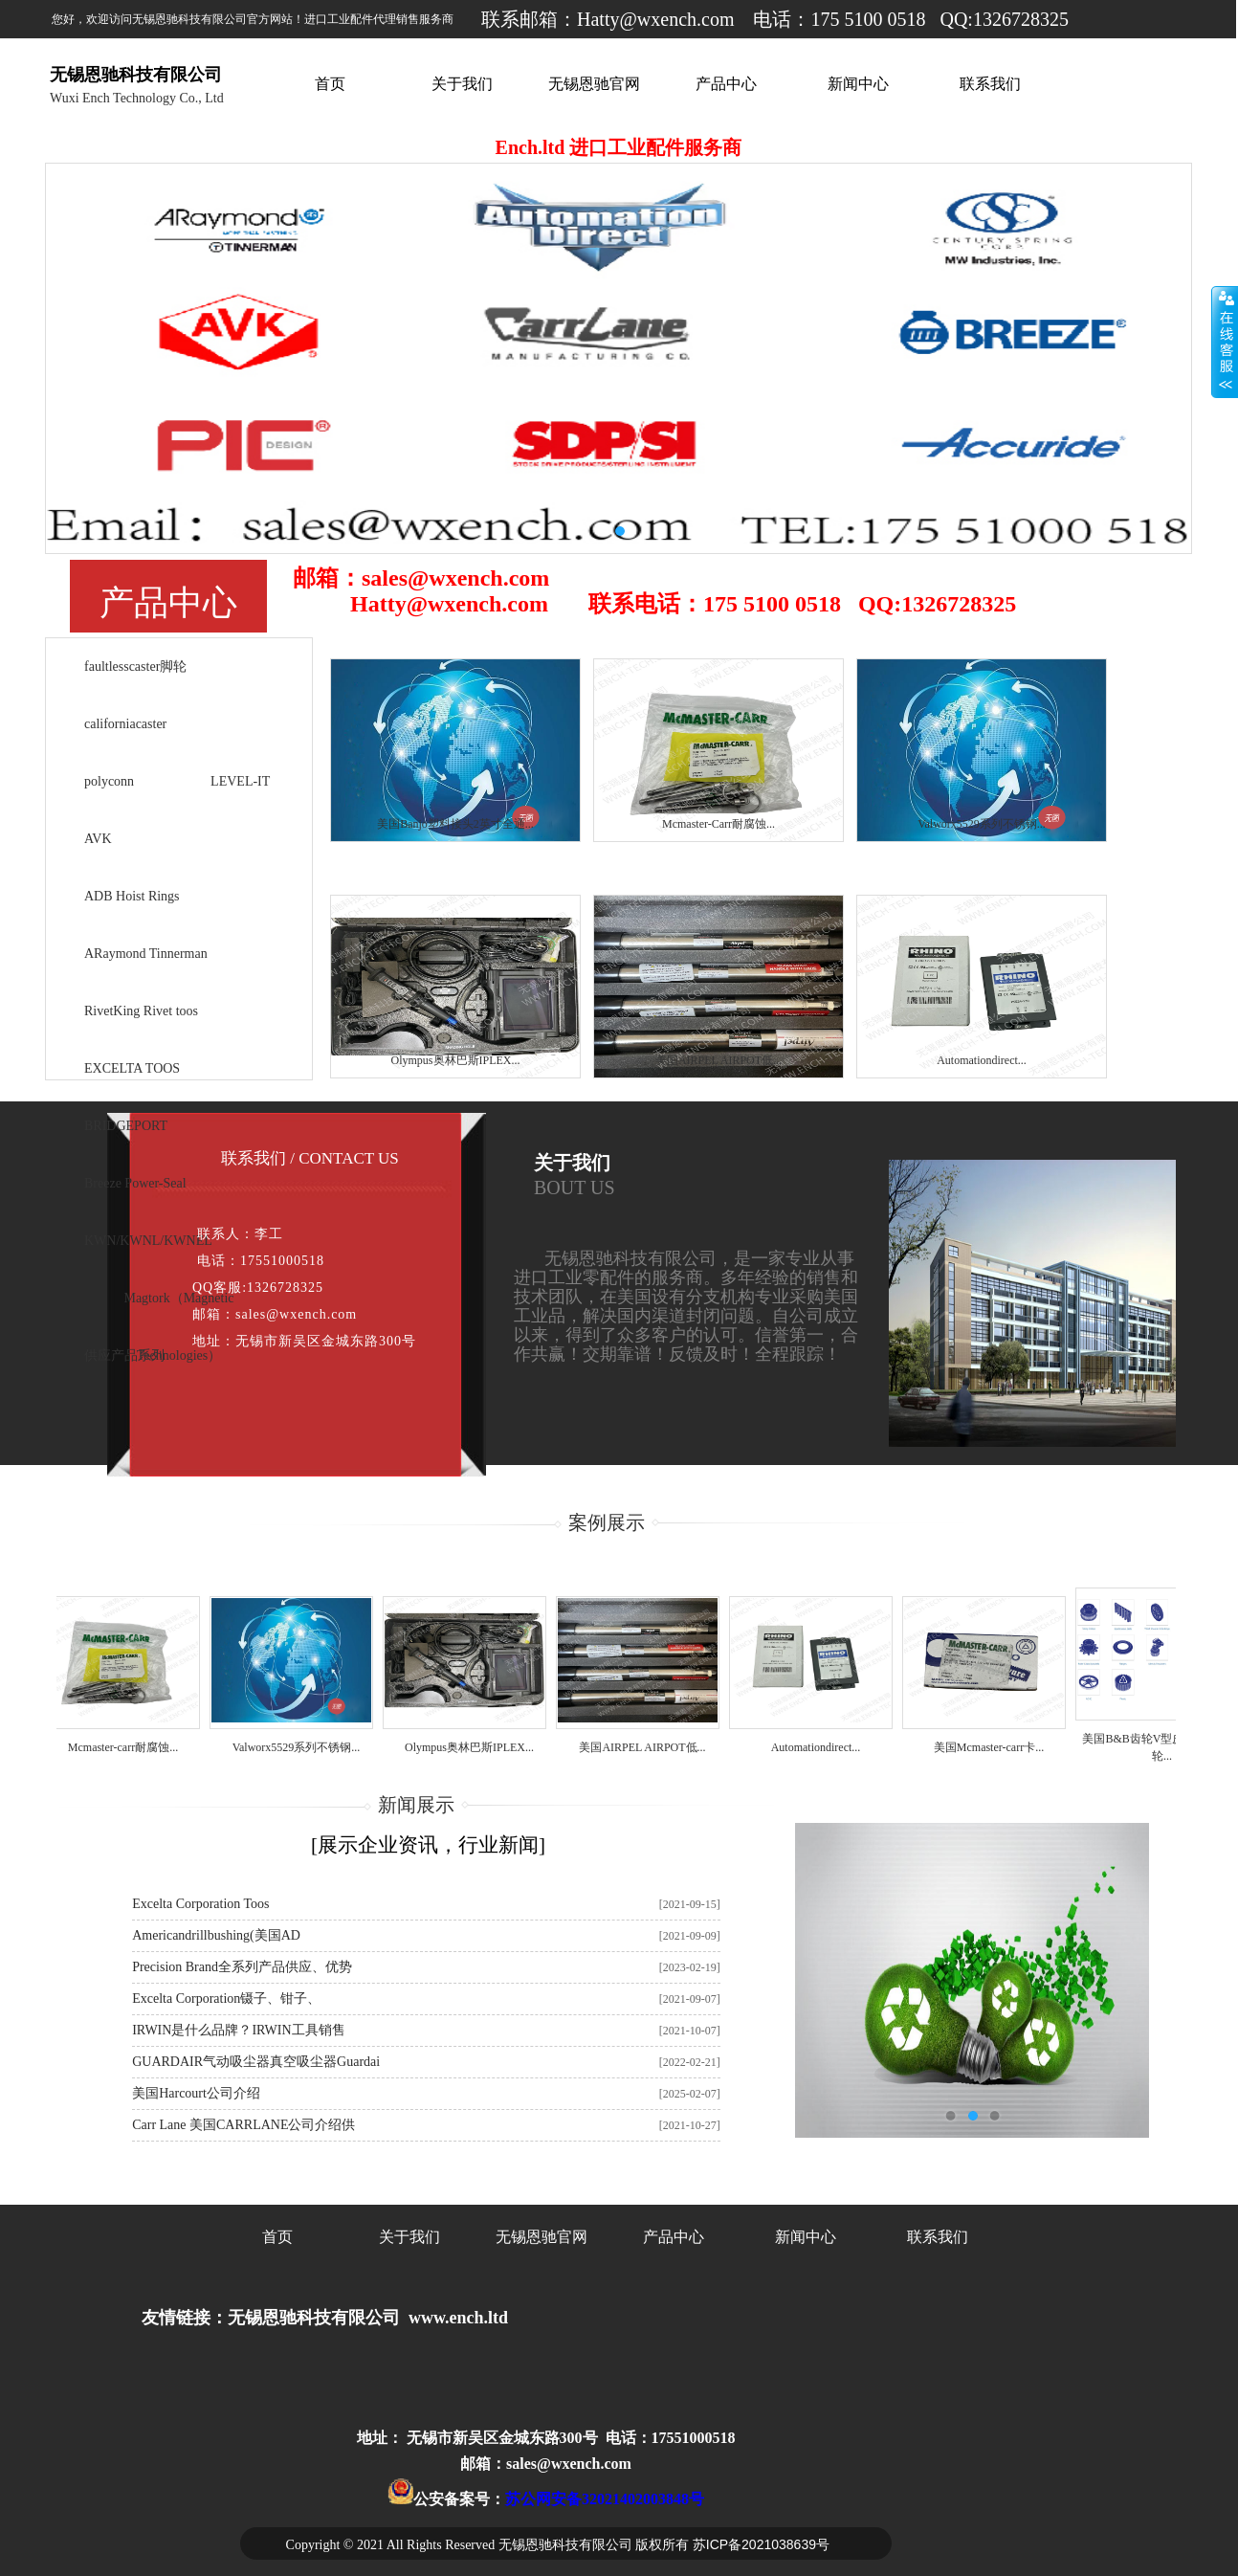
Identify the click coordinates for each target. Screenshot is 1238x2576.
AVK (98, 839)
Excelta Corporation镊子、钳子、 (226, 1998)
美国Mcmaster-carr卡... (995, 1747)
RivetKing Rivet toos (141, 1011)
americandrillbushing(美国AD (216, 1935)
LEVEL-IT (240, 781)
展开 (1224, 341)
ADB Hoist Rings (132, 896)
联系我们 (990, 84)
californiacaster (125, 724)
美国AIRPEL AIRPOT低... (648, 1747)
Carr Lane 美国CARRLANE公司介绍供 (243, 2125)
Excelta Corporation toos (200, 1904)
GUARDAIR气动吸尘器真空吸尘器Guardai (256, 2061)
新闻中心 (858, 84)
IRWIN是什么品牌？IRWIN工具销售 (238, 2030)
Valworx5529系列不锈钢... (302, 1747)
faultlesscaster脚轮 (135, 666)
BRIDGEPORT (125, 1126)
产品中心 (726, 84)
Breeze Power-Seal (135, 1183)
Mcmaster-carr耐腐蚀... (129, 1747)
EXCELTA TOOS (132, 1068)
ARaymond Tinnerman (146, 953)
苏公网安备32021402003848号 (604, 2499)
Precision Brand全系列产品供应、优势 (242, 1967)
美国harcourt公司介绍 (196, 2093)
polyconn (109, 781)
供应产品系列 (124, 1355)
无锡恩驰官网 (594, 84)
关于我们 (462, 84)
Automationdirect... (822, 1747)
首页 (330, 84)
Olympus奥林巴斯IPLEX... (475, 1747)
